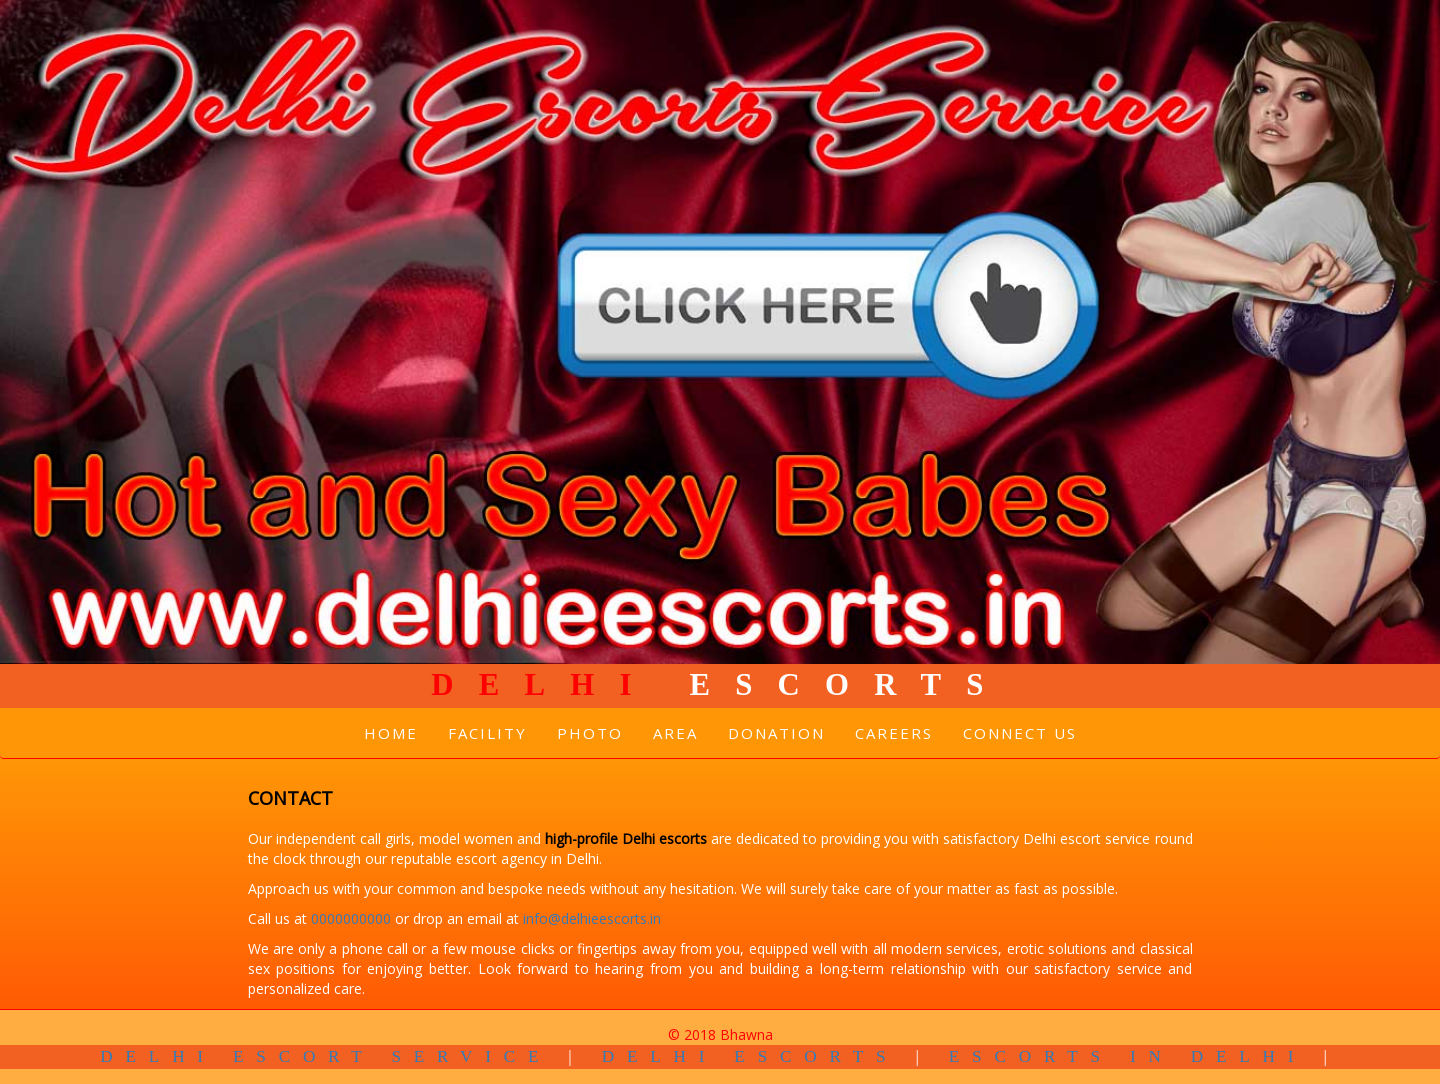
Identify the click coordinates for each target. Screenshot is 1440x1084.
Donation (776, 733)
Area (675, 733)
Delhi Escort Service (325, 1056)
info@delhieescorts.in (592, 918)
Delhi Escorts (750, 1056)
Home (391, 733)
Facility (487, 733)
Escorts (719, 685)
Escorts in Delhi (1128, 1056)
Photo (590, 733)
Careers (894, 733)
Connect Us (1020, 733)
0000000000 (353, 918)
